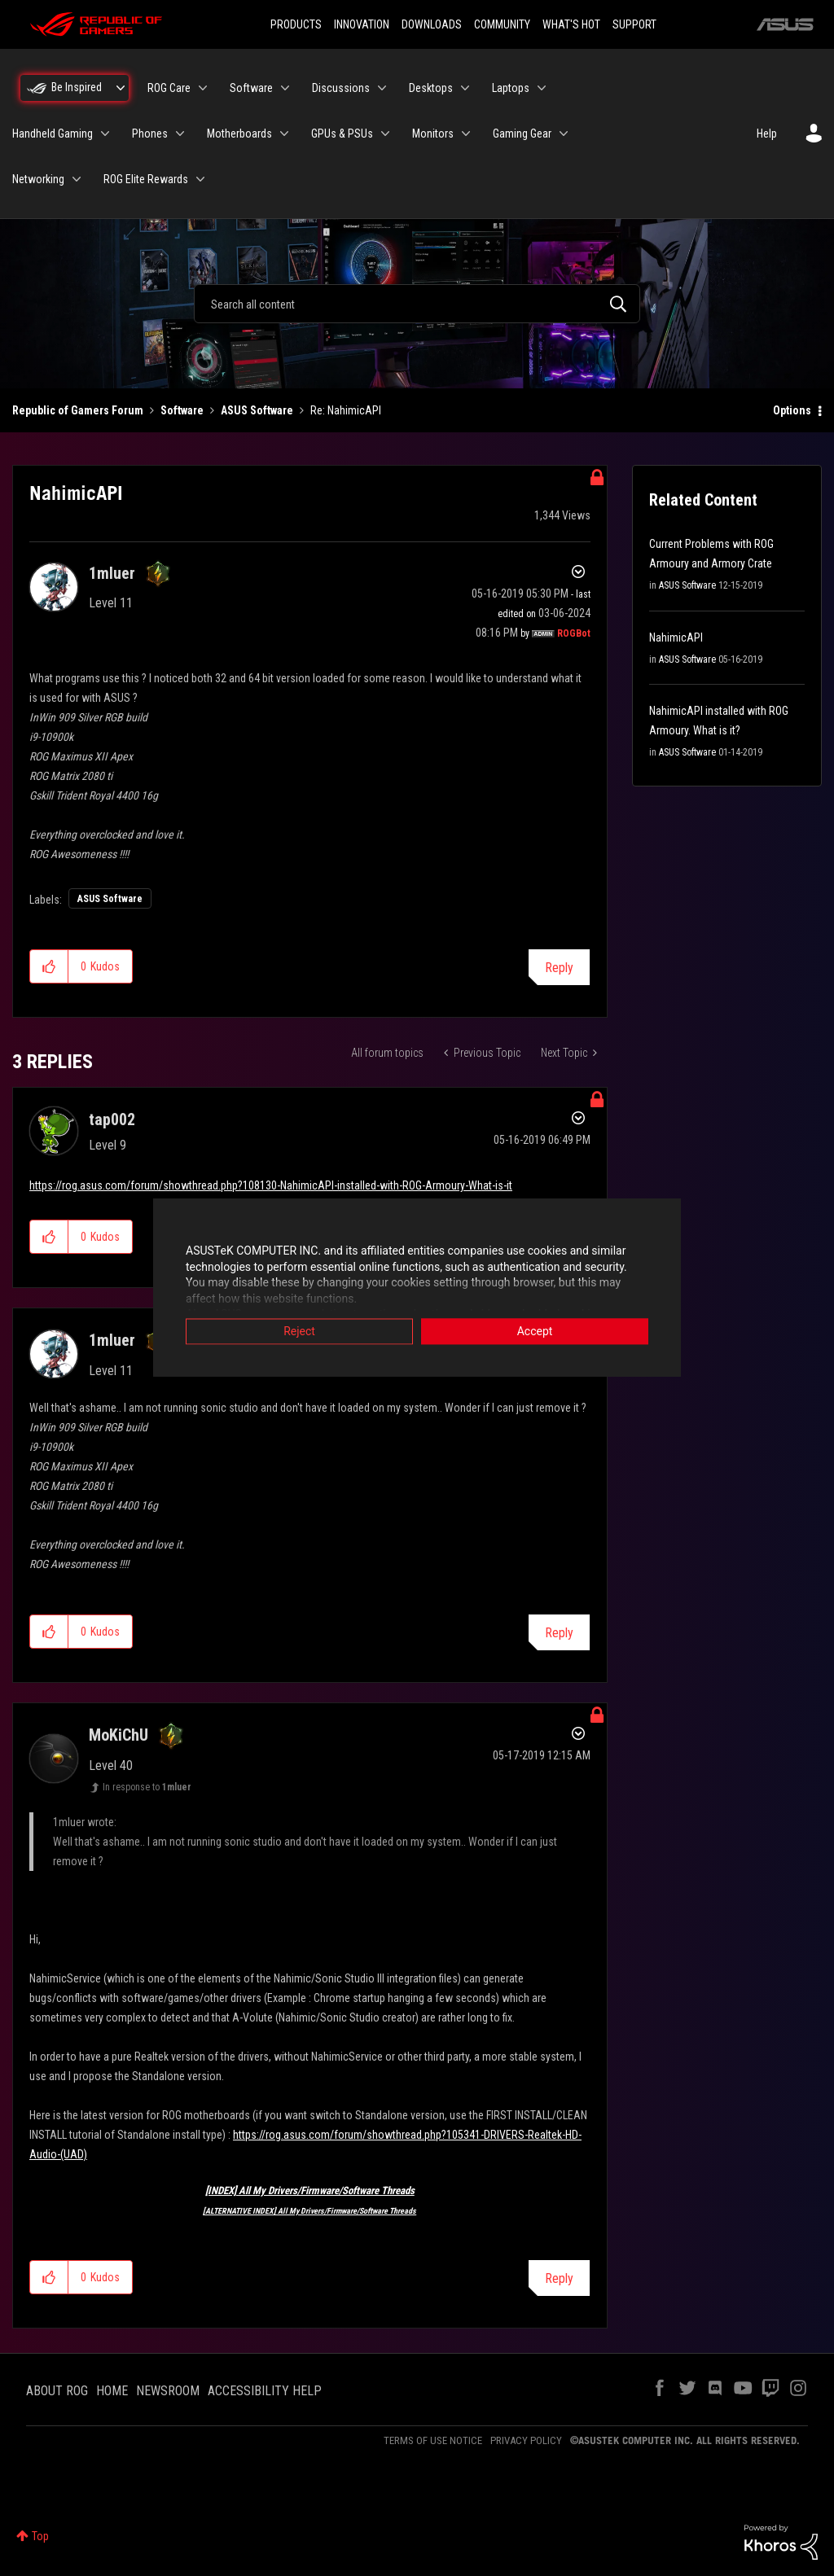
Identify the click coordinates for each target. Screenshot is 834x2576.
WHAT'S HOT (571, 24)
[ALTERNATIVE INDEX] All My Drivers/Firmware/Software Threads (309, 2210)
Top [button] (40, 2536)
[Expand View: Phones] (180, 133)
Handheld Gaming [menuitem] (52, 133)
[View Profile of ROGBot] (573, 633)
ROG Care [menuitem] (169, 87)
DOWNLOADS (432, 24)
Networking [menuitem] (38, 179)
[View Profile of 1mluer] (112, 573)
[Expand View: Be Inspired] (120, 87)
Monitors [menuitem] (433, 133)
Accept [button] (535, 1331)
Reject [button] (299, 1331)
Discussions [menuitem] (341, 87)
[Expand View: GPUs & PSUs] (385, 133)
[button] (49, 966)
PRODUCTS (296, 24)
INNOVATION (361, 24)
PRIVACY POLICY (526, 2440)
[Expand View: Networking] (76, 179)
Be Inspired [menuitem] (76, 87)
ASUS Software (257, 410)
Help (767, 133)
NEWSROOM (168, 2391)
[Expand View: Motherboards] (284, 133)
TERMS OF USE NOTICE (433, 2440)
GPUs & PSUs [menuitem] (342, 133)
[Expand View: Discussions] (382, 88)
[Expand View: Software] (285, 88)
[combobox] (417, 303)
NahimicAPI (676, 637)
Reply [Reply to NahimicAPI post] (559, 967)
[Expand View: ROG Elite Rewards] (200, 179)
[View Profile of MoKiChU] (118, 1735)
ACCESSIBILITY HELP (265, 2391)
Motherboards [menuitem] (239, 133)
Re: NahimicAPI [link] (345, 410)
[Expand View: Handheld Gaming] (105, 133)
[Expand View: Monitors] (466, 133)
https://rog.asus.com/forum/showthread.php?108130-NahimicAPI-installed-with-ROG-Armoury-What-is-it (270, 1185)
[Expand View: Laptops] (541, 88)
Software (182, 410)
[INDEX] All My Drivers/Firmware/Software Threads (310, 2190)
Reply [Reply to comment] (559, 1633)
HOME (112, 2391)
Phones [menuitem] (150, 133)
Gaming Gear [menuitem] (522, 133)
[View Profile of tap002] (112, 1119)
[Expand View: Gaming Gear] (563, 133)
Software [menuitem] (251, 87)
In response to (147, 1787)
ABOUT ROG (57, 2391)
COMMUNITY (502, 24)
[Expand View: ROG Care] (203, 88)
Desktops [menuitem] (431, 87)
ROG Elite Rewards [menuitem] (145, 179)
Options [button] (792, 410)
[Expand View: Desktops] (465, 88)
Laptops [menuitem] (510, 87)
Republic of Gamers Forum (77, 410)
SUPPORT (634, 24)
